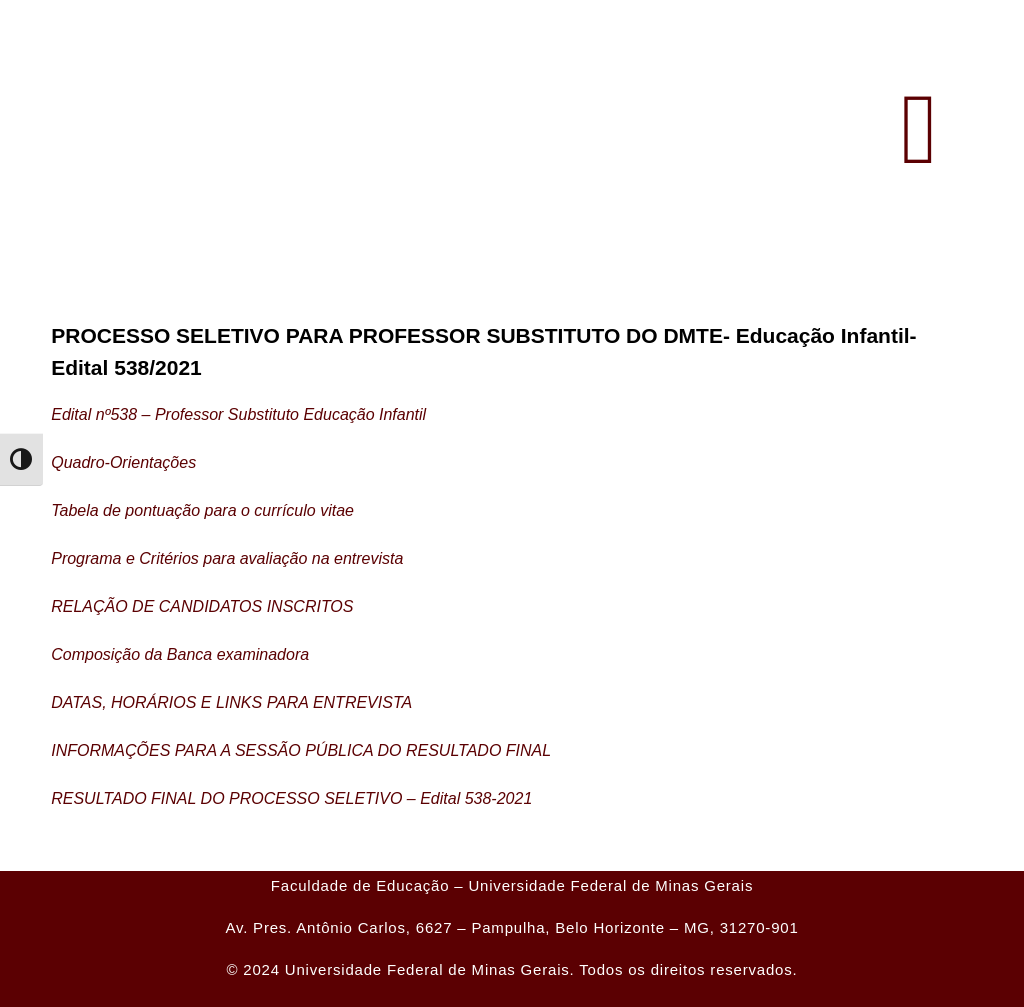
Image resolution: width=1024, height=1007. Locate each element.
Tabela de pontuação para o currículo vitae (202, 510)
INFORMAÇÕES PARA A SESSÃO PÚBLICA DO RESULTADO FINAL (301, 750)
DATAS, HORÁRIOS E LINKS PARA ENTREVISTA (231, 702)
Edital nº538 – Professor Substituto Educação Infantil (238, 414)
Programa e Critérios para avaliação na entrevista (227, 558)
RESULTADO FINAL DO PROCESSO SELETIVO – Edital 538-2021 (291, 798)
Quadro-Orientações (123, 462)
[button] (919, 130)
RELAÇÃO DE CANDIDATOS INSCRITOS (202, 606)
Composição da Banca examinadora (180, 654)
